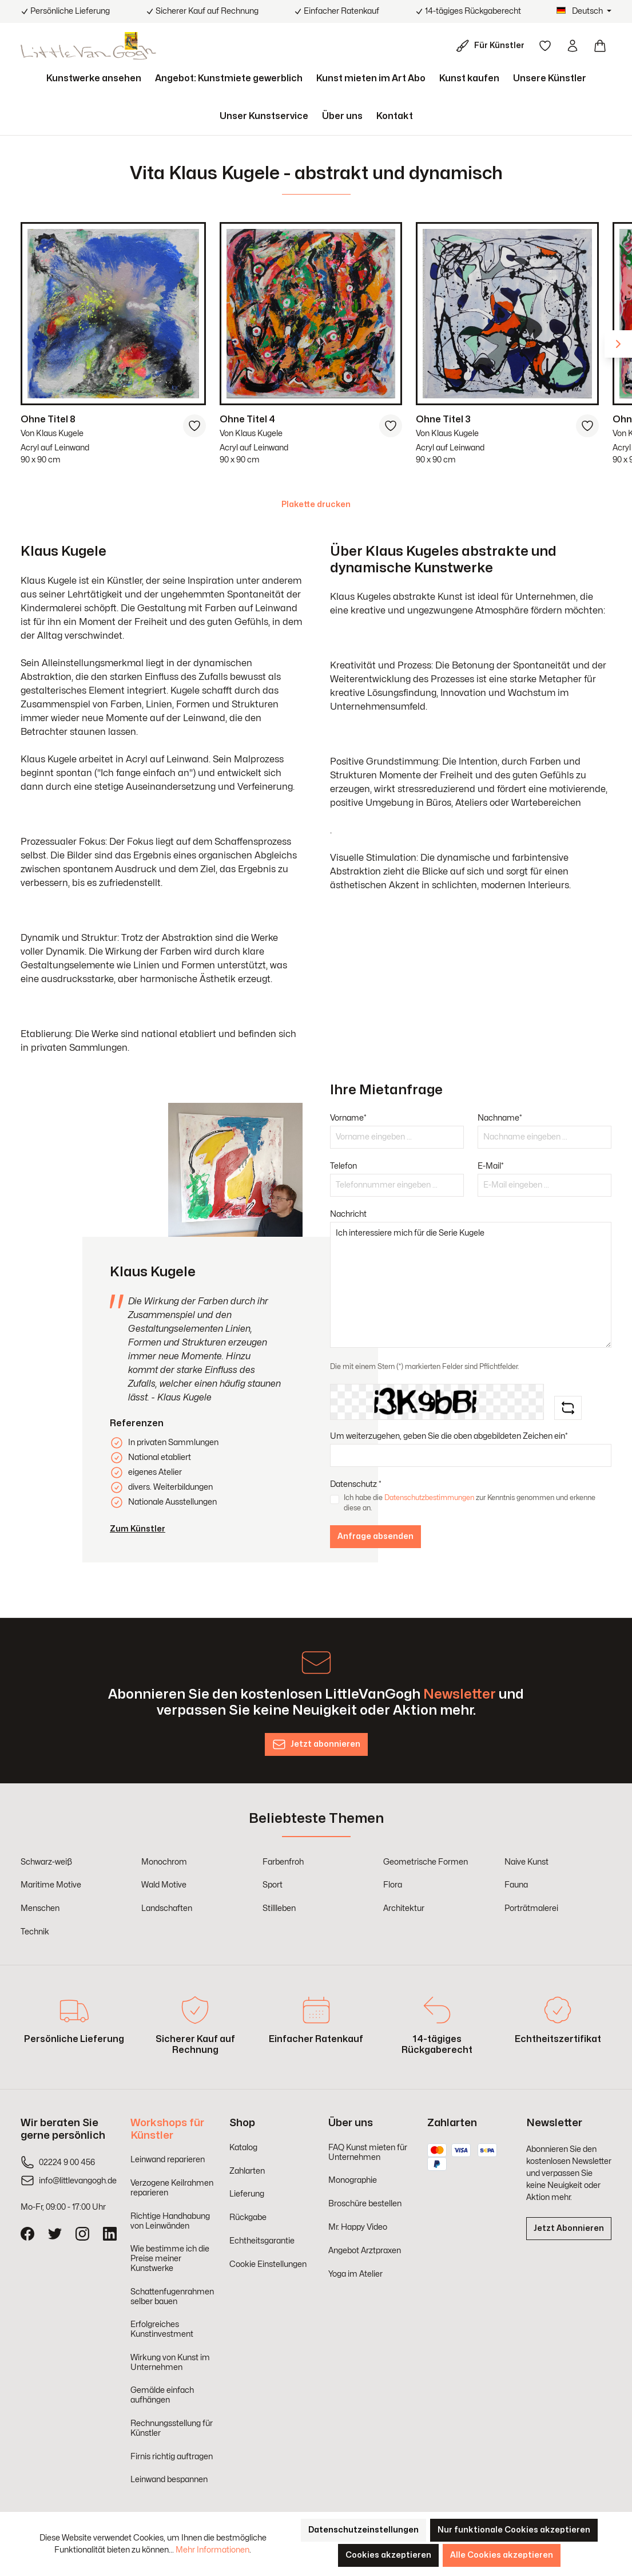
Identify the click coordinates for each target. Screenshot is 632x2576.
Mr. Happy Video (357, 2227)
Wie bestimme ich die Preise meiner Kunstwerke (169, 2258)
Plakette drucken (316, 504)
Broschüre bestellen (365, 2203)
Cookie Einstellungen (268, 2264)
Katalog (243, 2147)
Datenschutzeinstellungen (363, 2530)
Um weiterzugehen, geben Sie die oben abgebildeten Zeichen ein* (449, 1436)
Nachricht (348, 1214)
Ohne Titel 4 (247, 419)
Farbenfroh (283, 1862)
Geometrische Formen (425, 1862)
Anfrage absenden (375, 1536)
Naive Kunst (526, 1862)
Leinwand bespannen (169, 2479)
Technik (35, 1932)
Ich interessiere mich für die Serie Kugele (471, 1285)
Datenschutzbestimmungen (429, 1497)
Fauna (516, 1885)
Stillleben (279, 1908)
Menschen (40, 1908)
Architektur (403, 1908)
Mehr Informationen (212, 2550)
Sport (273, 1885)
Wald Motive (163, 1885)
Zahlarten (247, 2171)
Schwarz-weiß (46, 1862)
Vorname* (348, 1118)
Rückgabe (248, 2217)
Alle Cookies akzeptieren (501, 2555)
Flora (392, 1885)
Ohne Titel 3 (443, 419)
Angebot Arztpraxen (364, 2250)
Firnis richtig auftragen (171, 2456)
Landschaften (166, 1908)
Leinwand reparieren (167, 2159)
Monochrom (164, 1862)
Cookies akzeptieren (388, 2555)
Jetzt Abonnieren (569, 2228)
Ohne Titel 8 (48, 419)
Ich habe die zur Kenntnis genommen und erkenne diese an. (469, 1502)
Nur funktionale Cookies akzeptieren (514, 2530)
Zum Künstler (137, 1529)
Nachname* (500, 1118)
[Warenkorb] (600, 45)
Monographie (352, 2180)
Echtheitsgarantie (262, 2241)
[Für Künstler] (492, 45)
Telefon (343, 1166)
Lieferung (246, 2194)
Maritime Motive (51, 1885)
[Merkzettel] (545, 45)
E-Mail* (491, 1166)
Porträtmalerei (531, 1908)
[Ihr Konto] (572, 45)
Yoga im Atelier (355, 2274)
